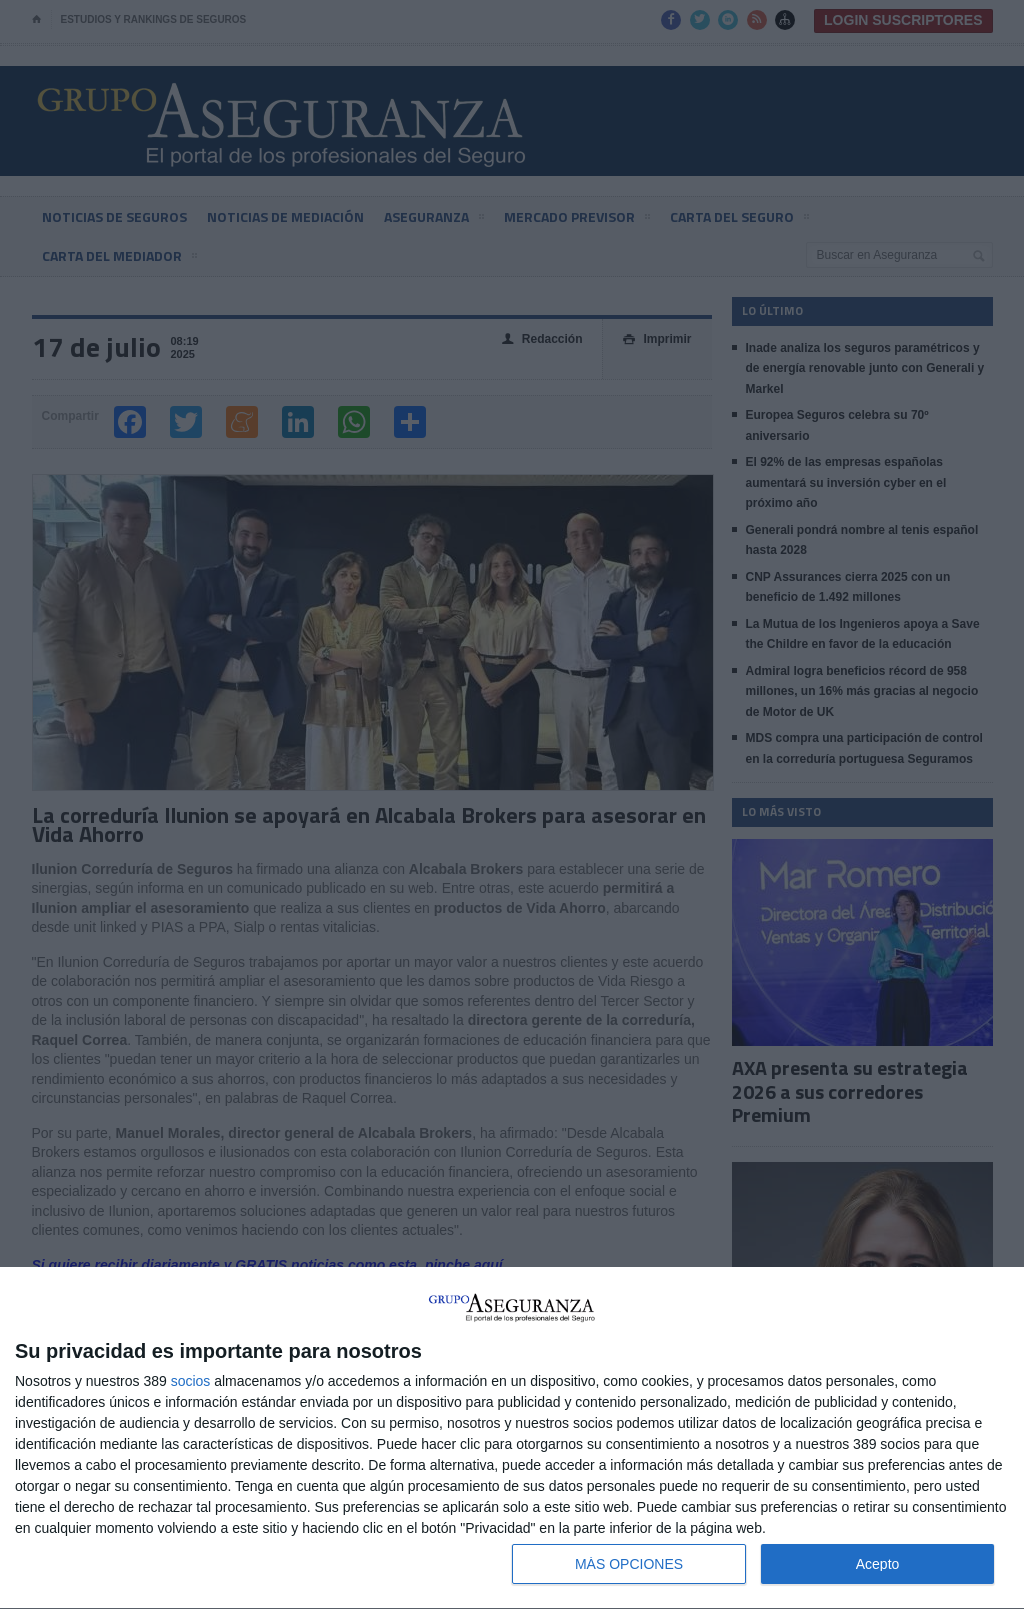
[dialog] (512, 1438)
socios (191, 1381)
